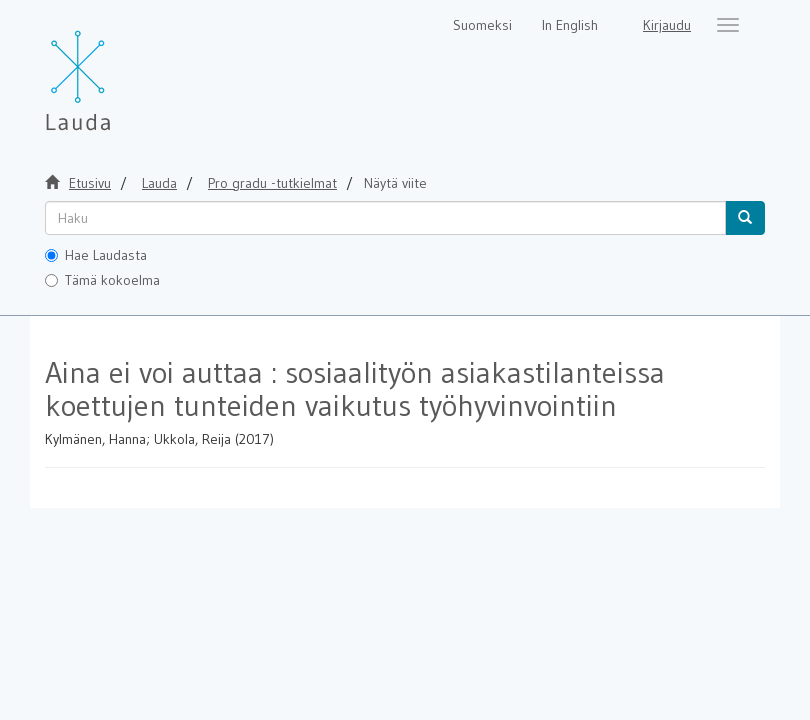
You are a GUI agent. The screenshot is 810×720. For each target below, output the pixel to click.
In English (570, 25)
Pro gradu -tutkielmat (272, 183)
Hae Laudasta (96, 255)
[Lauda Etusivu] (120, 70)
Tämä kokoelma (102, 280)
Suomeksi (482, 25)
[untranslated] (385, 218)
